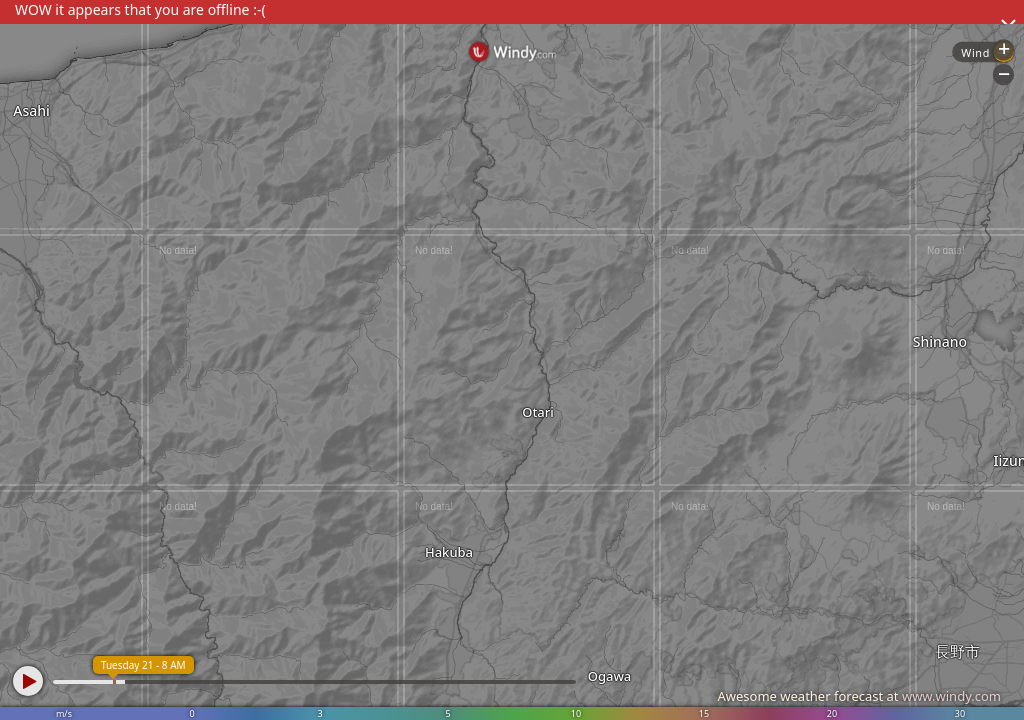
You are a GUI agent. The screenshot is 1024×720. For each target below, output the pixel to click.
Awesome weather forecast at (859, 696)
